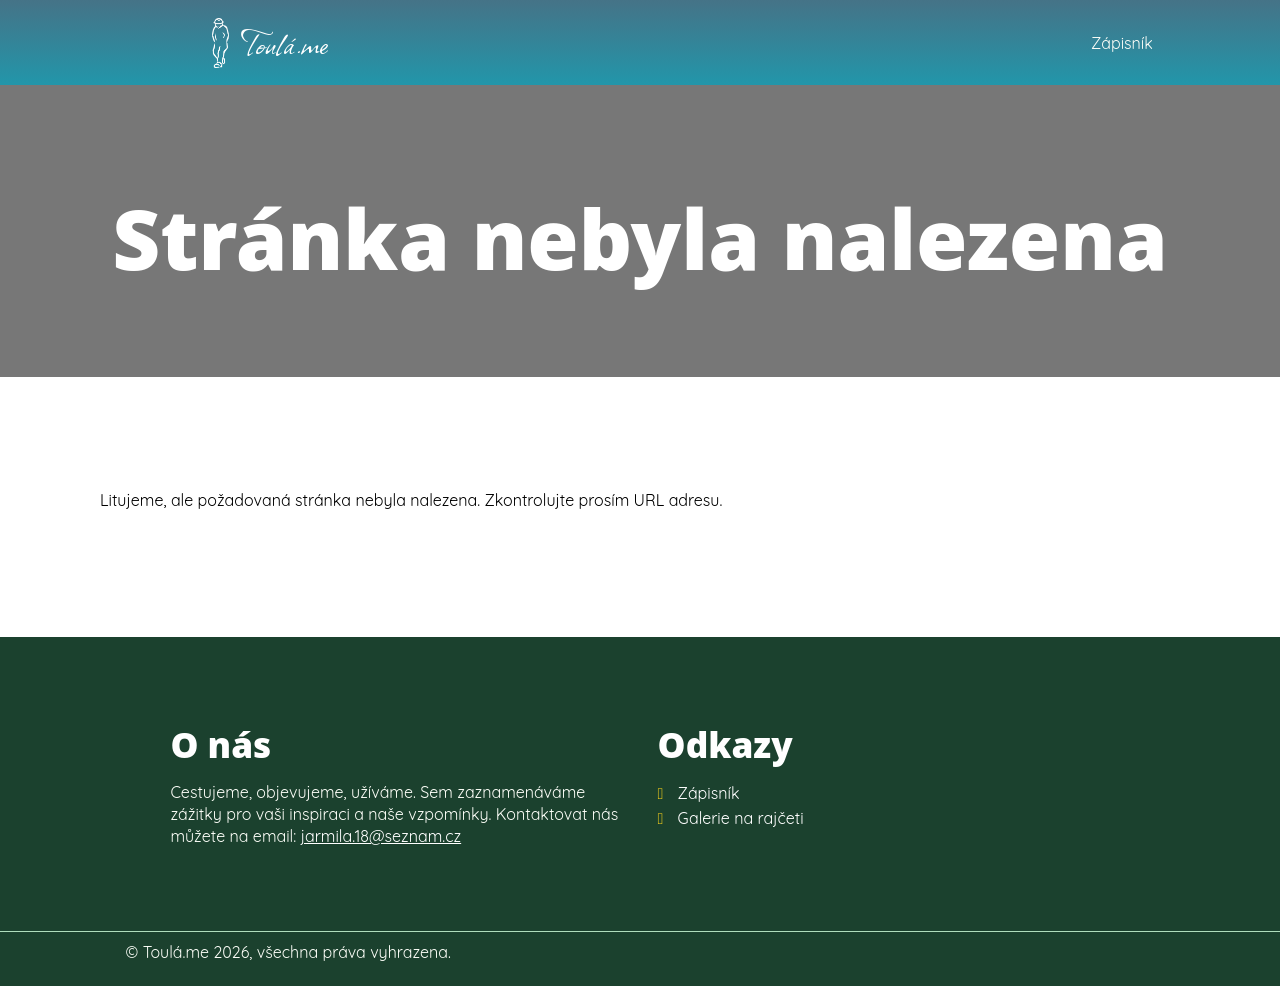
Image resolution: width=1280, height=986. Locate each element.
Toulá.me (284, 43)
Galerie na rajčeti (741, 818)
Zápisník (1122, 43)
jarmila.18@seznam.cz (381, 836)
